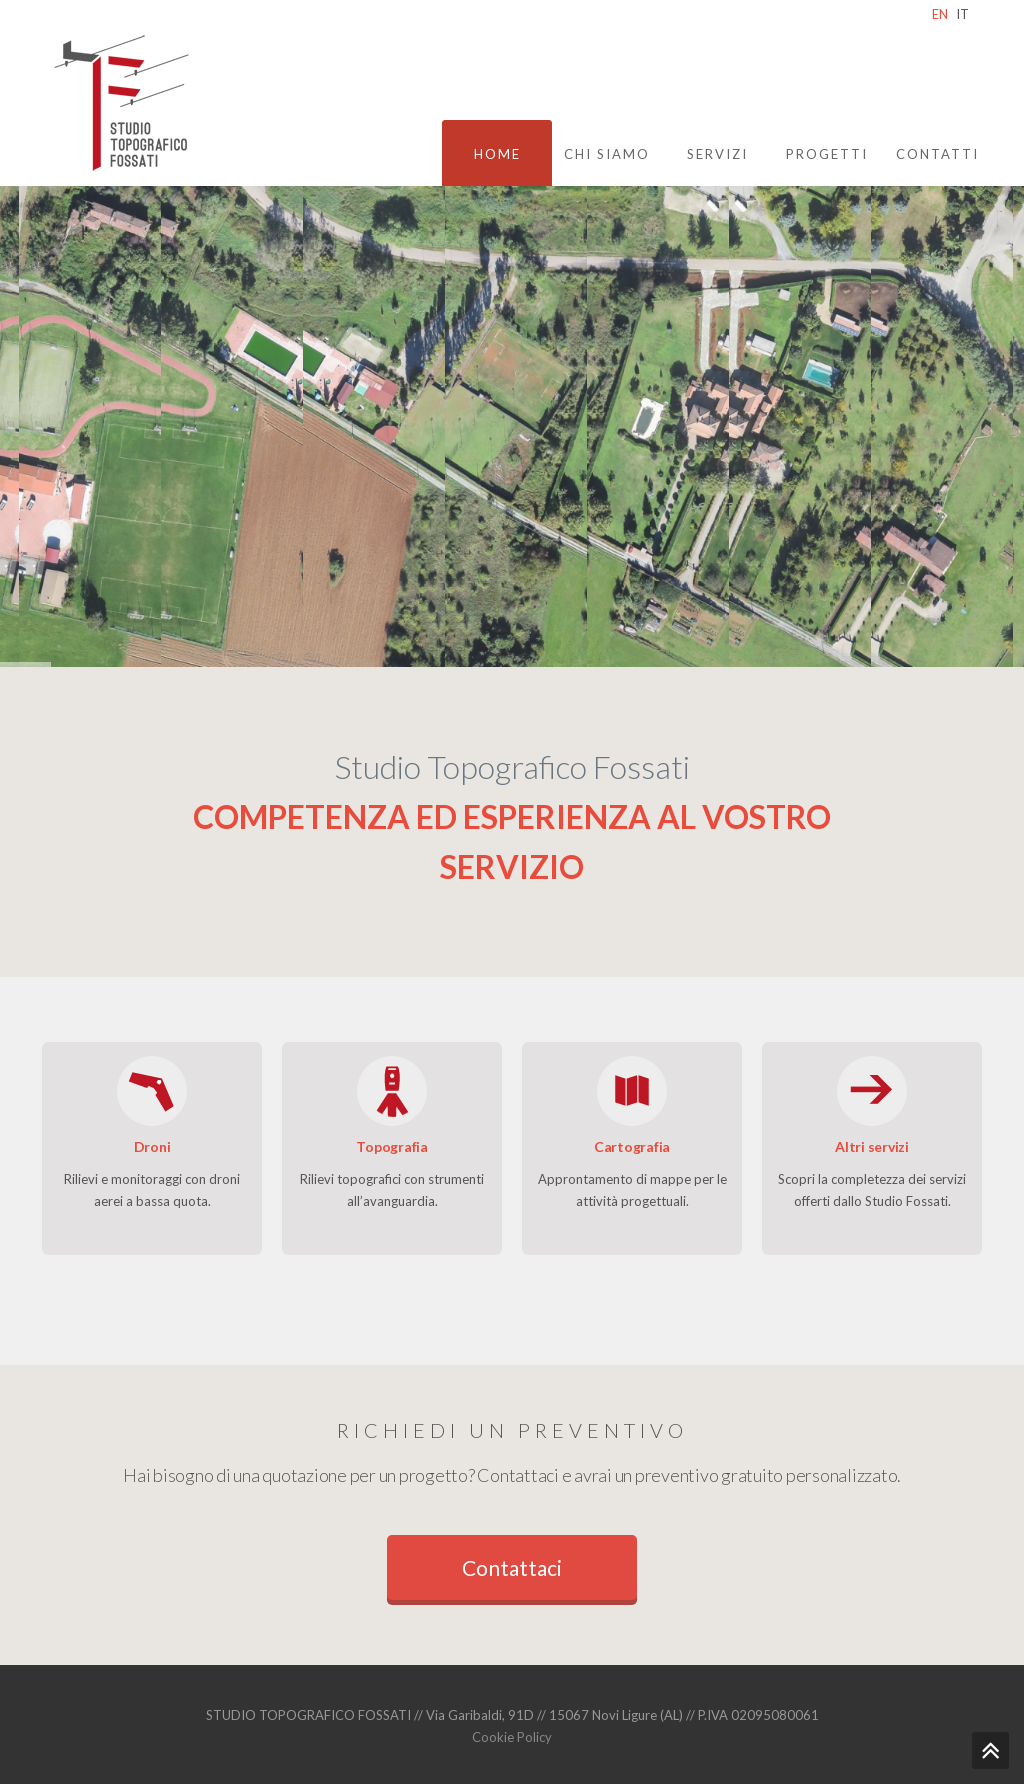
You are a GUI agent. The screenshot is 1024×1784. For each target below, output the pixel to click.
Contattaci (512, 1567)
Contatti (937, 154)
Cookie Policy (512, 1737)
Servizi (717, 154)
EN (940, 14)
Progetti (827, 154)
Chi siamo (607, 154)
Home (497, 154)
